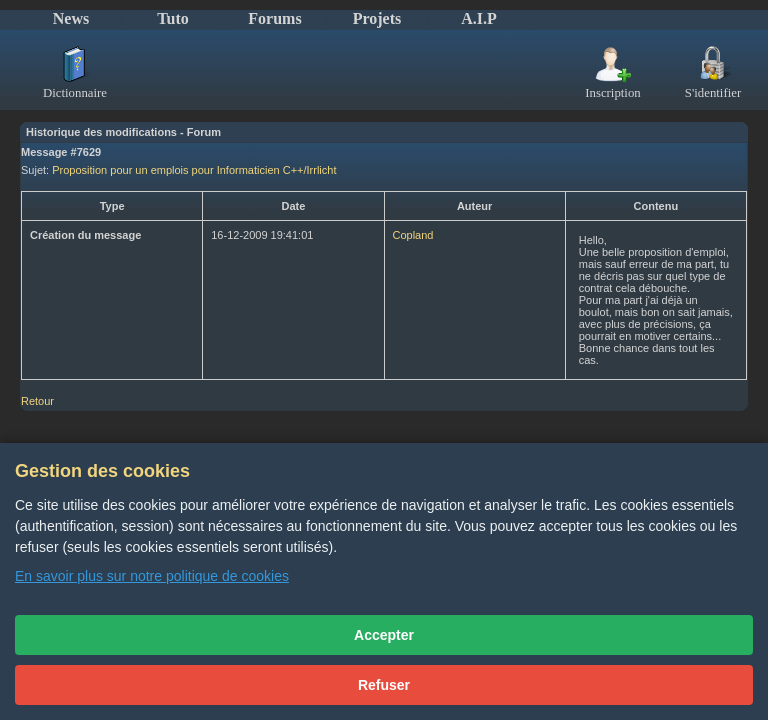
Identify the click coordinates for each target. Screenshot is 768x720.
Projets (377, 18)
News (71, 18)
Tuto (172, 18)
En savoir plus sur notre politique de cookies (152, 576)
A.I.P (479, 18)
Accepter (384, 635)
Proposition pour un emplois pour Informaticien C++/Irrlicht (194, 170)
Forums (274, 18)
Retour (37, 401)
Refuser (384, 685)
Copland (413, 235)
